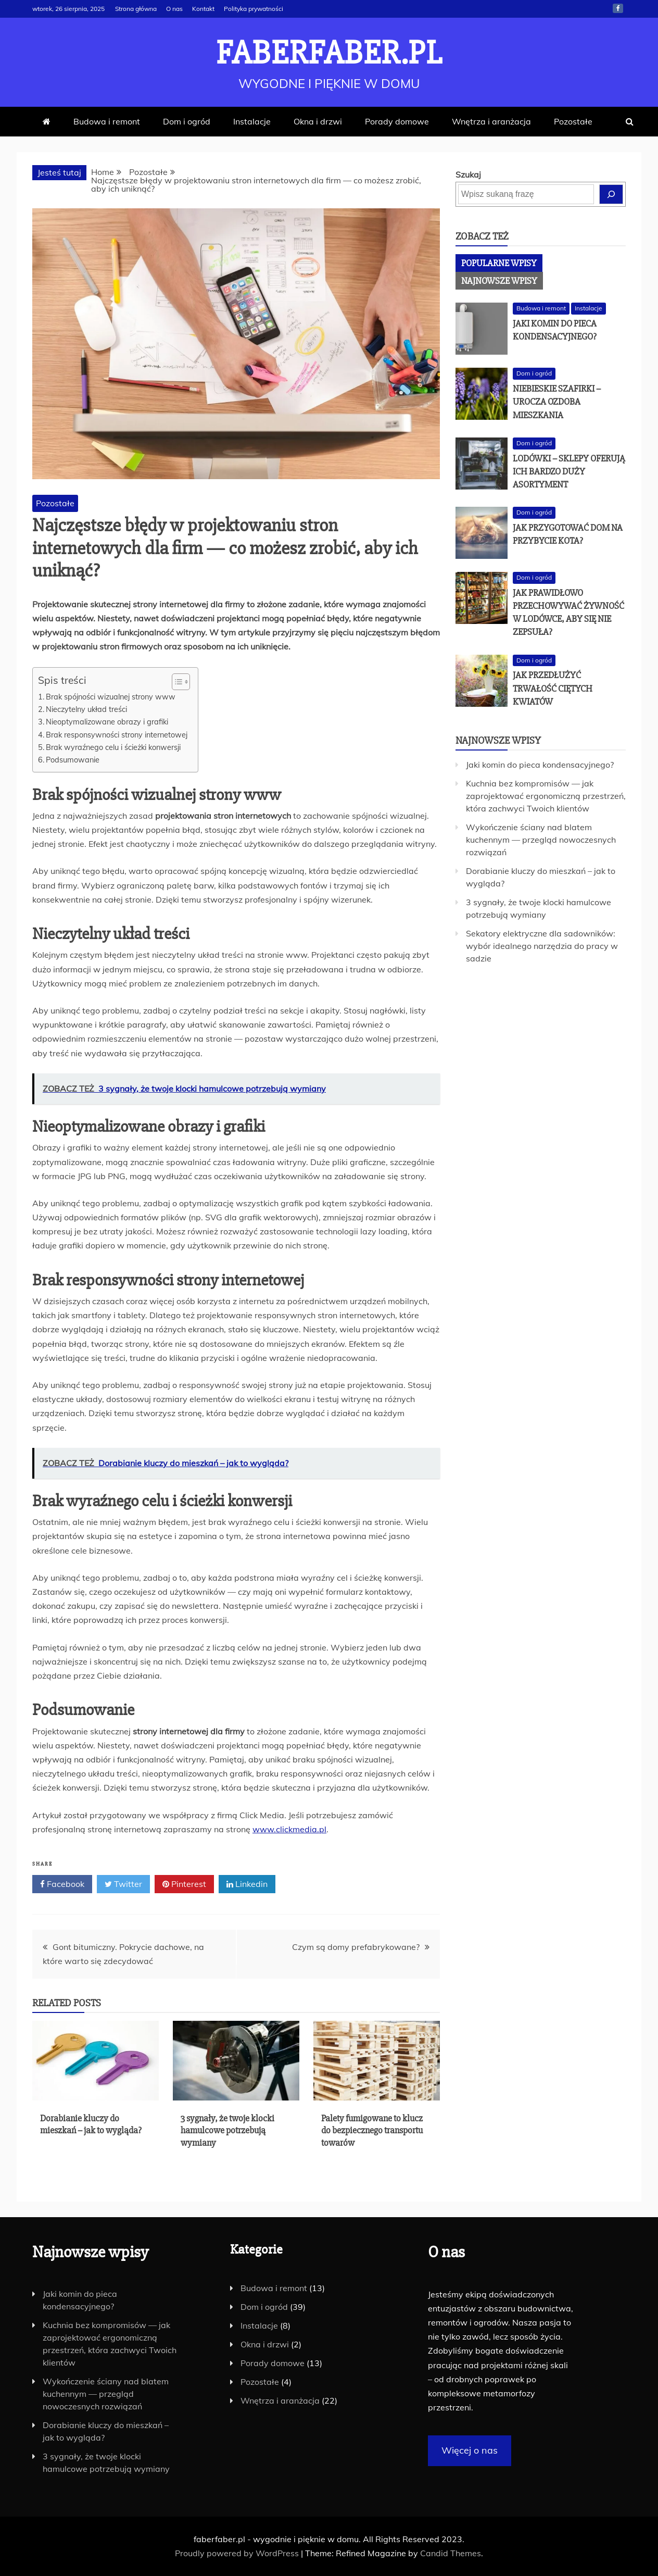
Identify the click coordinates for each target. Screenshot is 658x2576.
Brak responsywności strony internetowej (116, 735)
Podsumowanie (72, 760)
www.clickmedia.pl (289, 1829)
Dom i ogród (186, 121)
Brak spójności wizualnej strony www (110, 697)
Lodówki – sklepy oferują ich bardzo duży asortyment (569, 471)
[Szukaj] (611, 194)
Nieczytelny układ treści (86, 709)
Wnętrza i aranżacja (491, 121)
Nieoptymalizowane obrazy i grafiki (107, 722)
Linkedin (247, 1884)
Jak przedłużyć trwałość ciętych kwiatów (552, 688)
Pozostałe (573, 121)
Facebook (618, 8)
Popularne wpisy (499, 263)
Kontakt (203, 8)
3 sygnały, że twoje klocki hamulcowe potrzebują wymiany (227, 2130)
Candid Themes (450, 2553)
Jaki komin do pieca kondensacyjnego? (540, 764)
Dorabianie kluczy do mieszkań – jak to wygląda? (91, 2124)
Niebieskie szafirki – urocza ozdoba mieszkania (557, 401)
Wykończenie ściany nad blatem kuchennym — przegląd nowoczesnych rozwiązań (541, 839)
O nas (174, 8)
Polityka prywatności (253, 8)
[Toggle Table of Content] (175, 682)
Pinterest (184, 1884)
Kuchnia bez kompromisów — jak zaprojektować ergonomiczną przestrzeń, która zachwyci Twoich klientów (546, 796)
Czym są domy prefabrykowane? (356, 1947)
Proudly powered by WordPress (238, 2553)
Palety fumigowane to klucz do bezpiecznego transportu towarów (372, 2130)
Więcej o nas (469, 2450)
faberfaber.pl (329, 53)
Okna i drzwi (318, 121)
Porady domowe (397, 121)
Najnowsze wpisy (499, 280)
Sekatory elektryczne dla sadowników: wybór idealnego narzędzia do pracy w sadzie (542, 946)
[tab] (498, 263)
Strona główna (136, 8)
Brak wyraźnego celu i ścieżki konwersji (113, 747)
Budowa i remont (106, 121)
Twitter (123, 1884)
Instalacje (252, 121)
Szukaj (468, 174)
